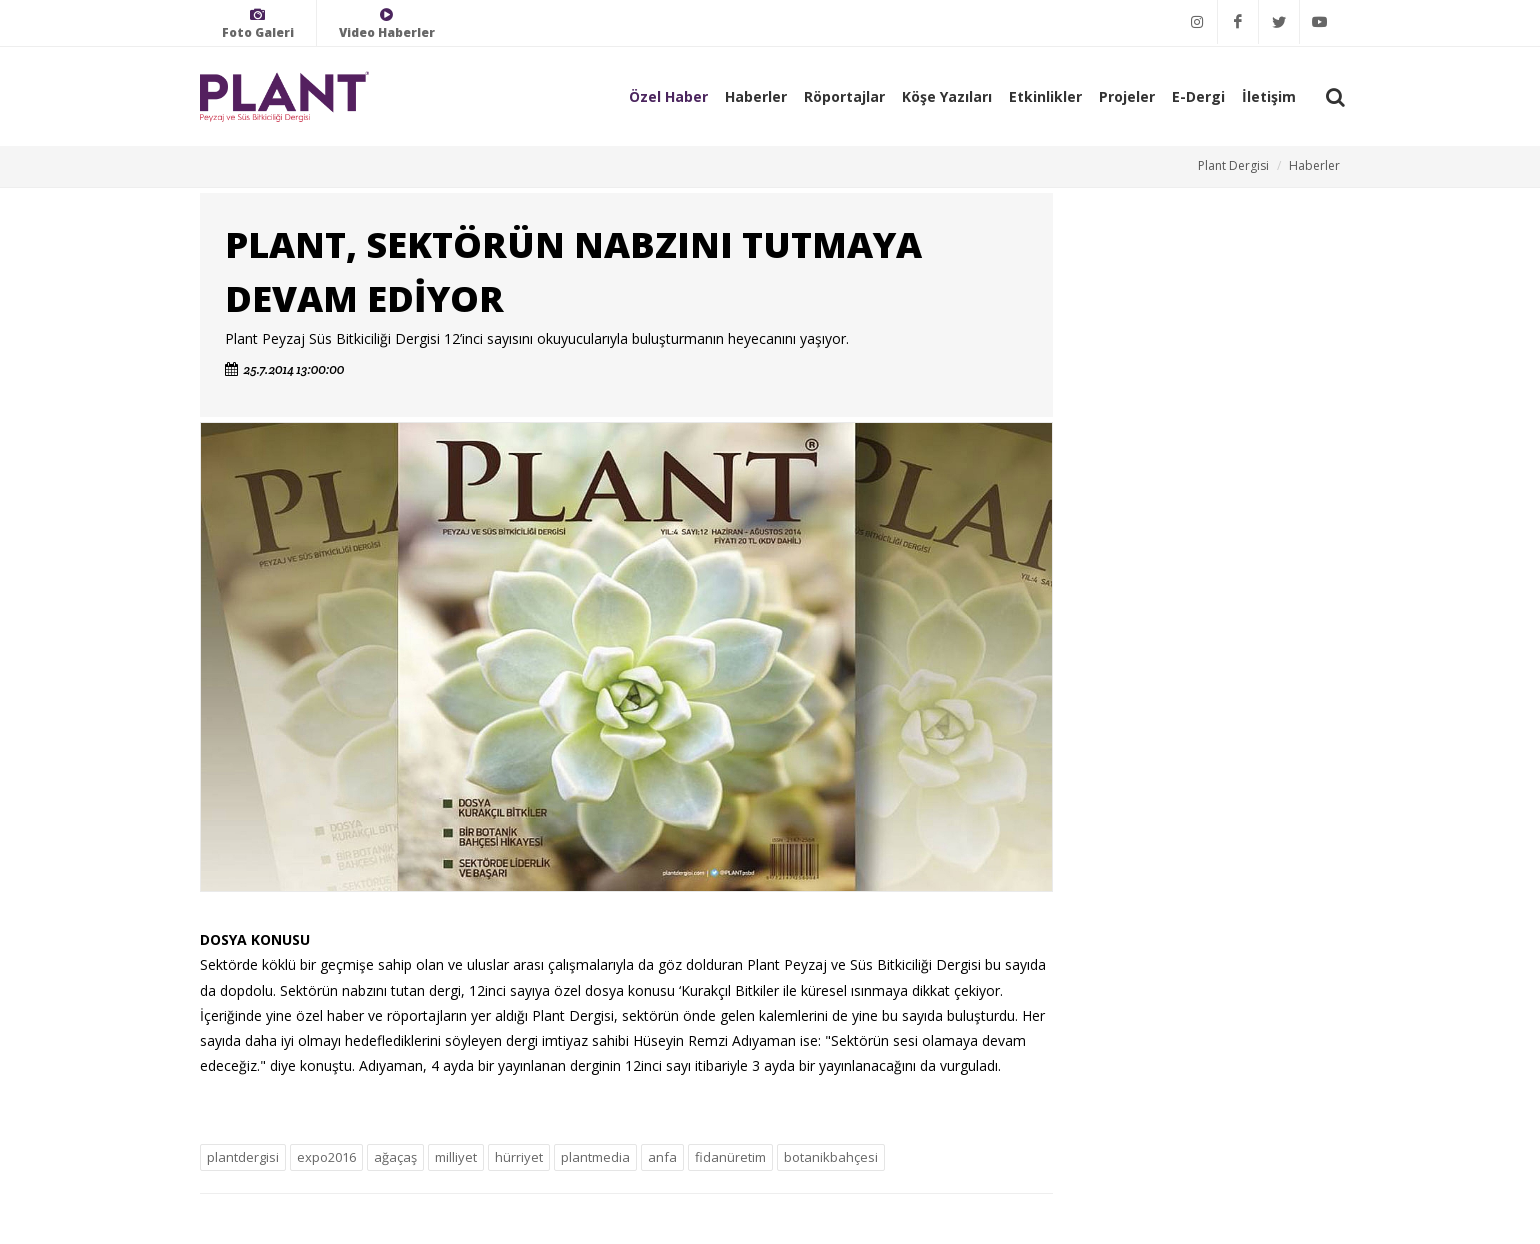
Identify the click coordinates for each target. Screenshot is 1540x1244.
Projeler (1127, 96)
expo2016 (326, 1157)
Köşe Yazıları (947, 96)
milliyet (456, 1157)
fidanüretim (730, 1157)
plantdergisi (243, 1157)
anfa (662, 1157)
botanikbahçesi (831, 1157)
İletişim (1269, 96)
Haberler (756, 96)
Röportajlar (844, 96)
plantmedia (595, 1157)
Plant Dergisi (1233, 165)
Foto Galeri (258, 23)
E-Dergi (1198, 96)
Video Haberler (387, 23)
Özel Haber (668, 96)
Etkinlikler (1045, 96)
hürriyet (519, 1157)
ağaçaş (395, 1157)
